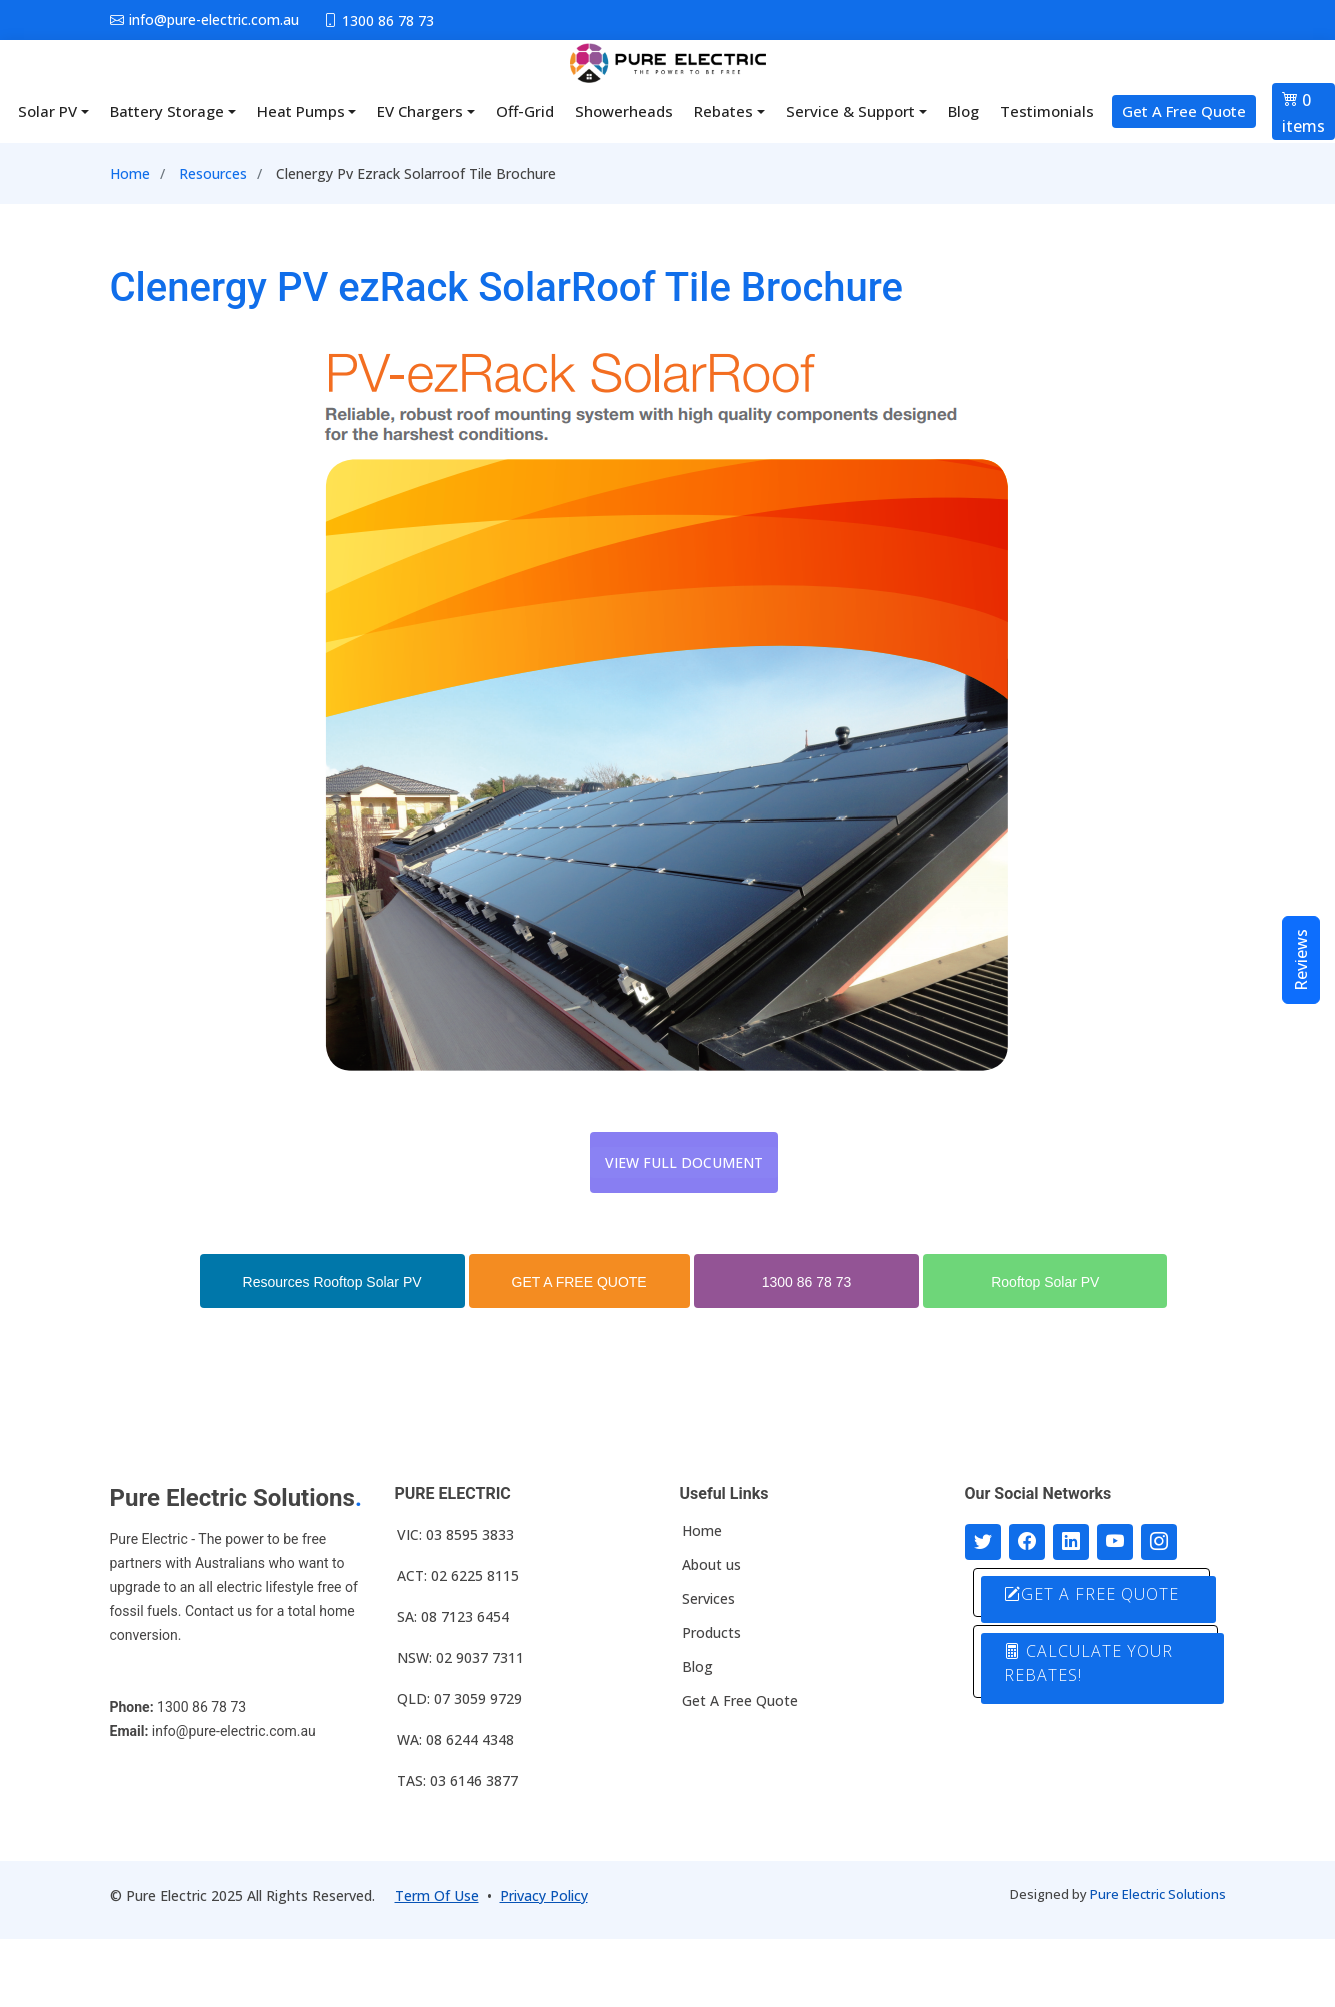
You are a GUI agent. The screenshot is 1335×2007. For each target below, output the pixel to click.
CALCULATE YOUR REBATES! (1088, 1663)
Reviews (1301, 960)
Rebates (723, 111)
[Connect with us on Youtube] (1115, 1542)
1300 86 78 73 (807, 1282)
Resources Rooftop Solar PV (332, 1282)
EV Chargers (420, 111)
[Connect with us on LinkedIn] (1071, 1542)
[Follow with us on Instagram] (1159, 1542)
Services (708, 1599)
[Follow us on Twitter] (983, 1542)
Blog (963, 111)
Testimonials (1047, 111)
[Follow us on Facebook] (1027, 1542)
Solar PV (47, 111)
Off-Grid (525, 111)
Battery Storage (167, 111)
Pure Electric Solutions (1158, 1894)
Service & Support (850, 111)
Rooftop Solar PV (1045, 1282)
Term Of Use (437, 1895)
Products (711, 1633)
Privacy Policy (544, 1895)
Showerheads (624, 111)
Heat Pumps (301, 111)
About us (711, 1565)
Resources (213, 173)
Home (130, 173)
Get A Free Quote (1184, 111)
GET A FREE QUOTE (579, 1282)
